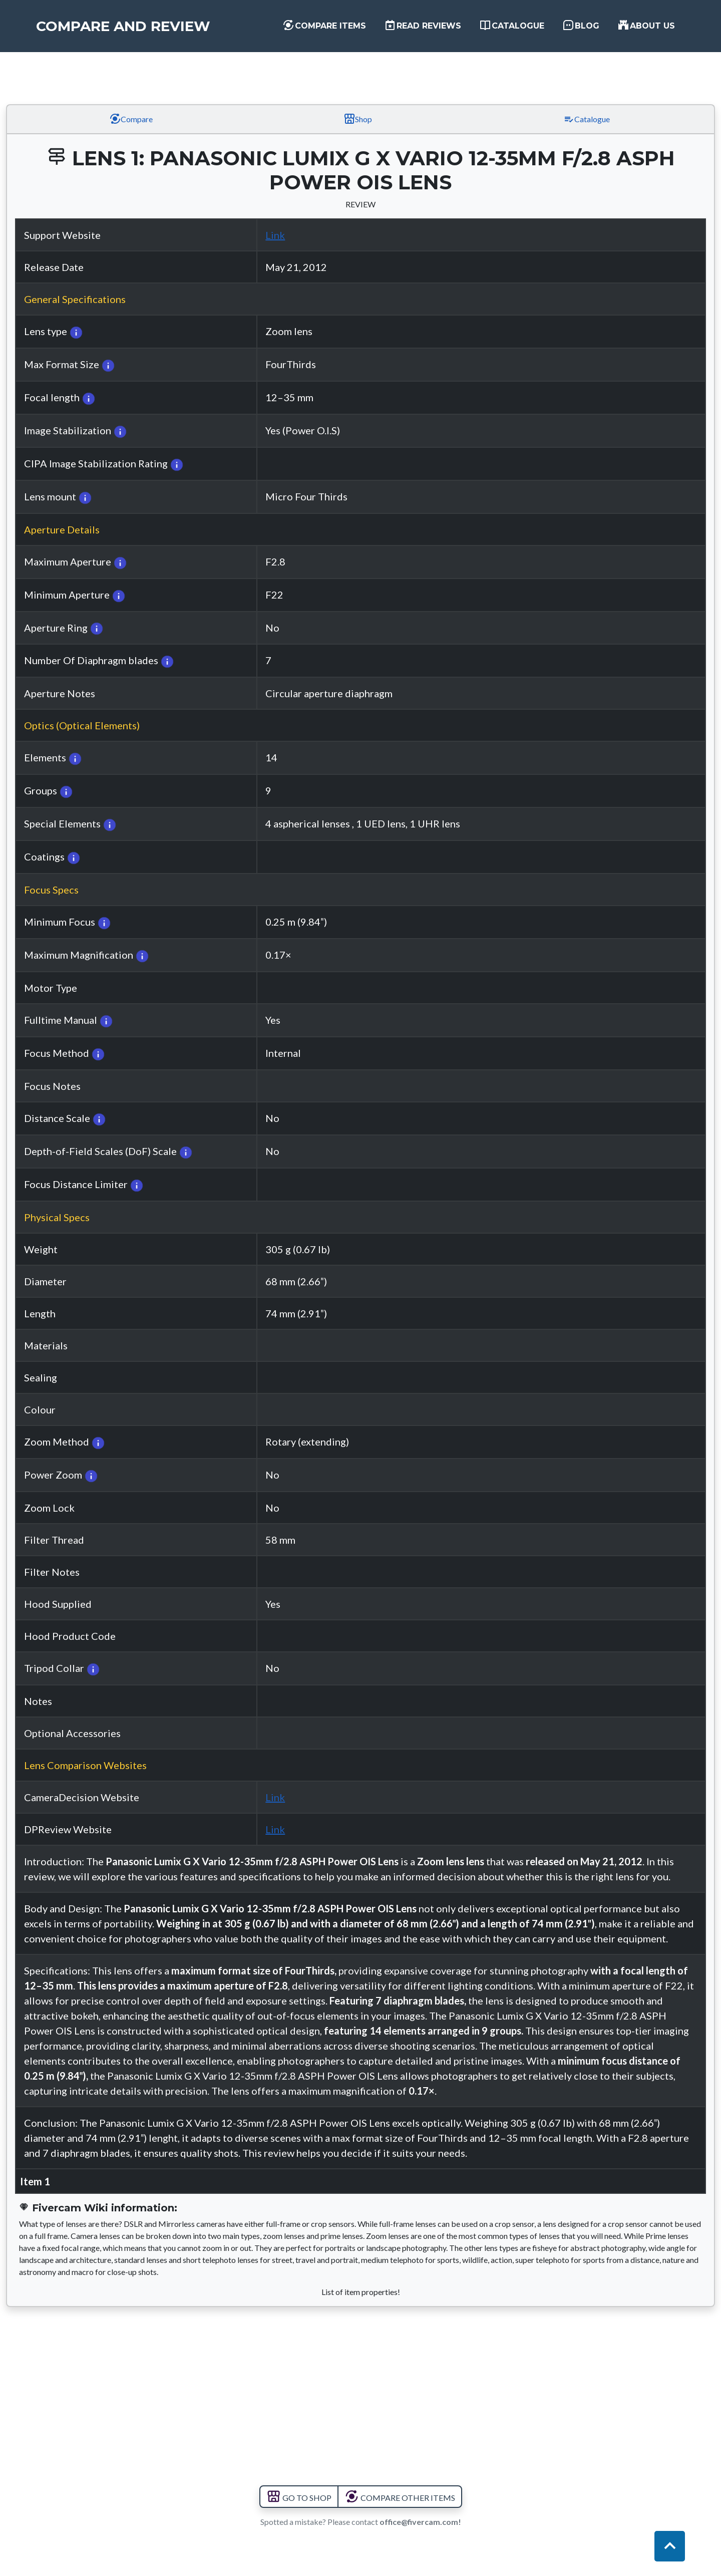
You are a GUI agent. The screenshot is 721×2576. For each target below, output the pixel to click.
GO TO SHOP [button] (298, 2497)
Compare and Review (123, 26)
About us (646, 25)
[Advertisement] (360, 66)
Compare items (324, 25)
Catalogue (511, 25)
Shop (357, 119)
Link (275, 235)
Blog (580, 25)
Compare (131, 119)
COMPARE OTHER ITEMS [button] (399, 2497)
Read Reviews (422, 25)
